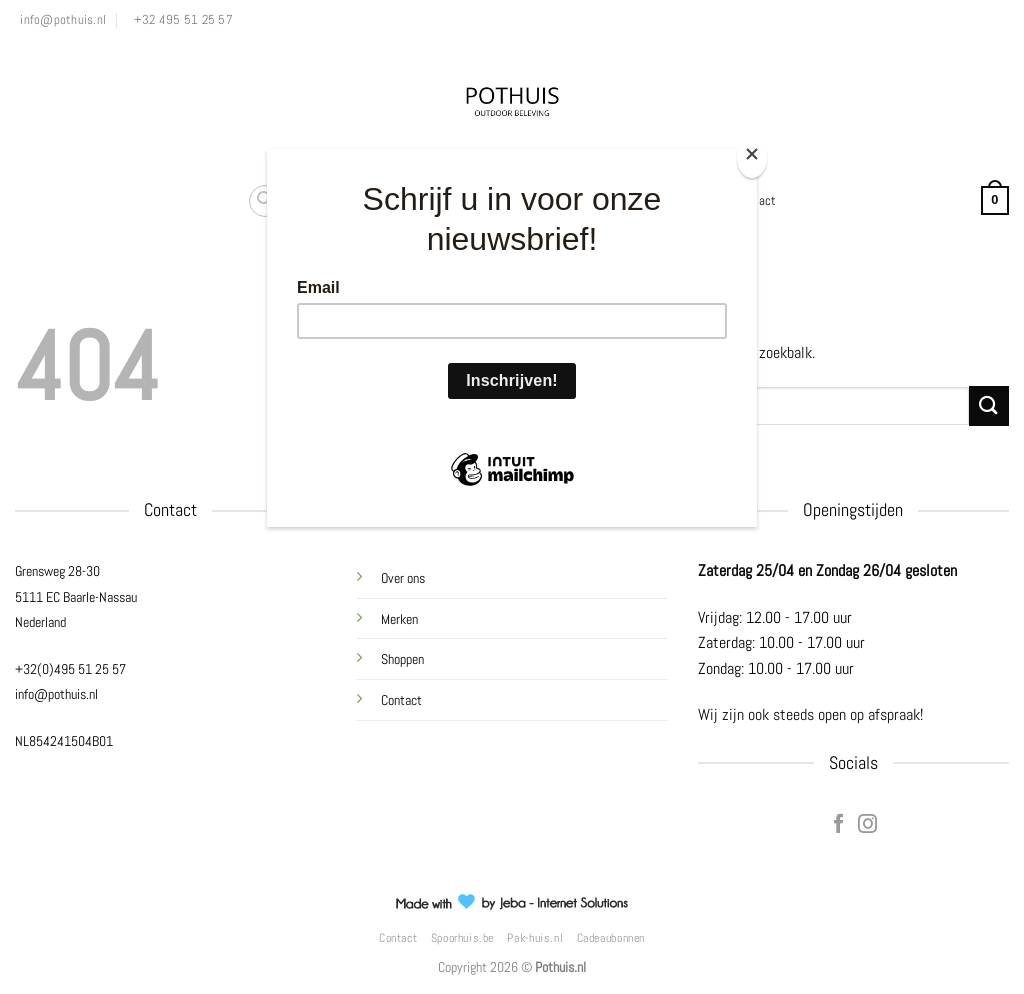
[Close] (752, 158)
